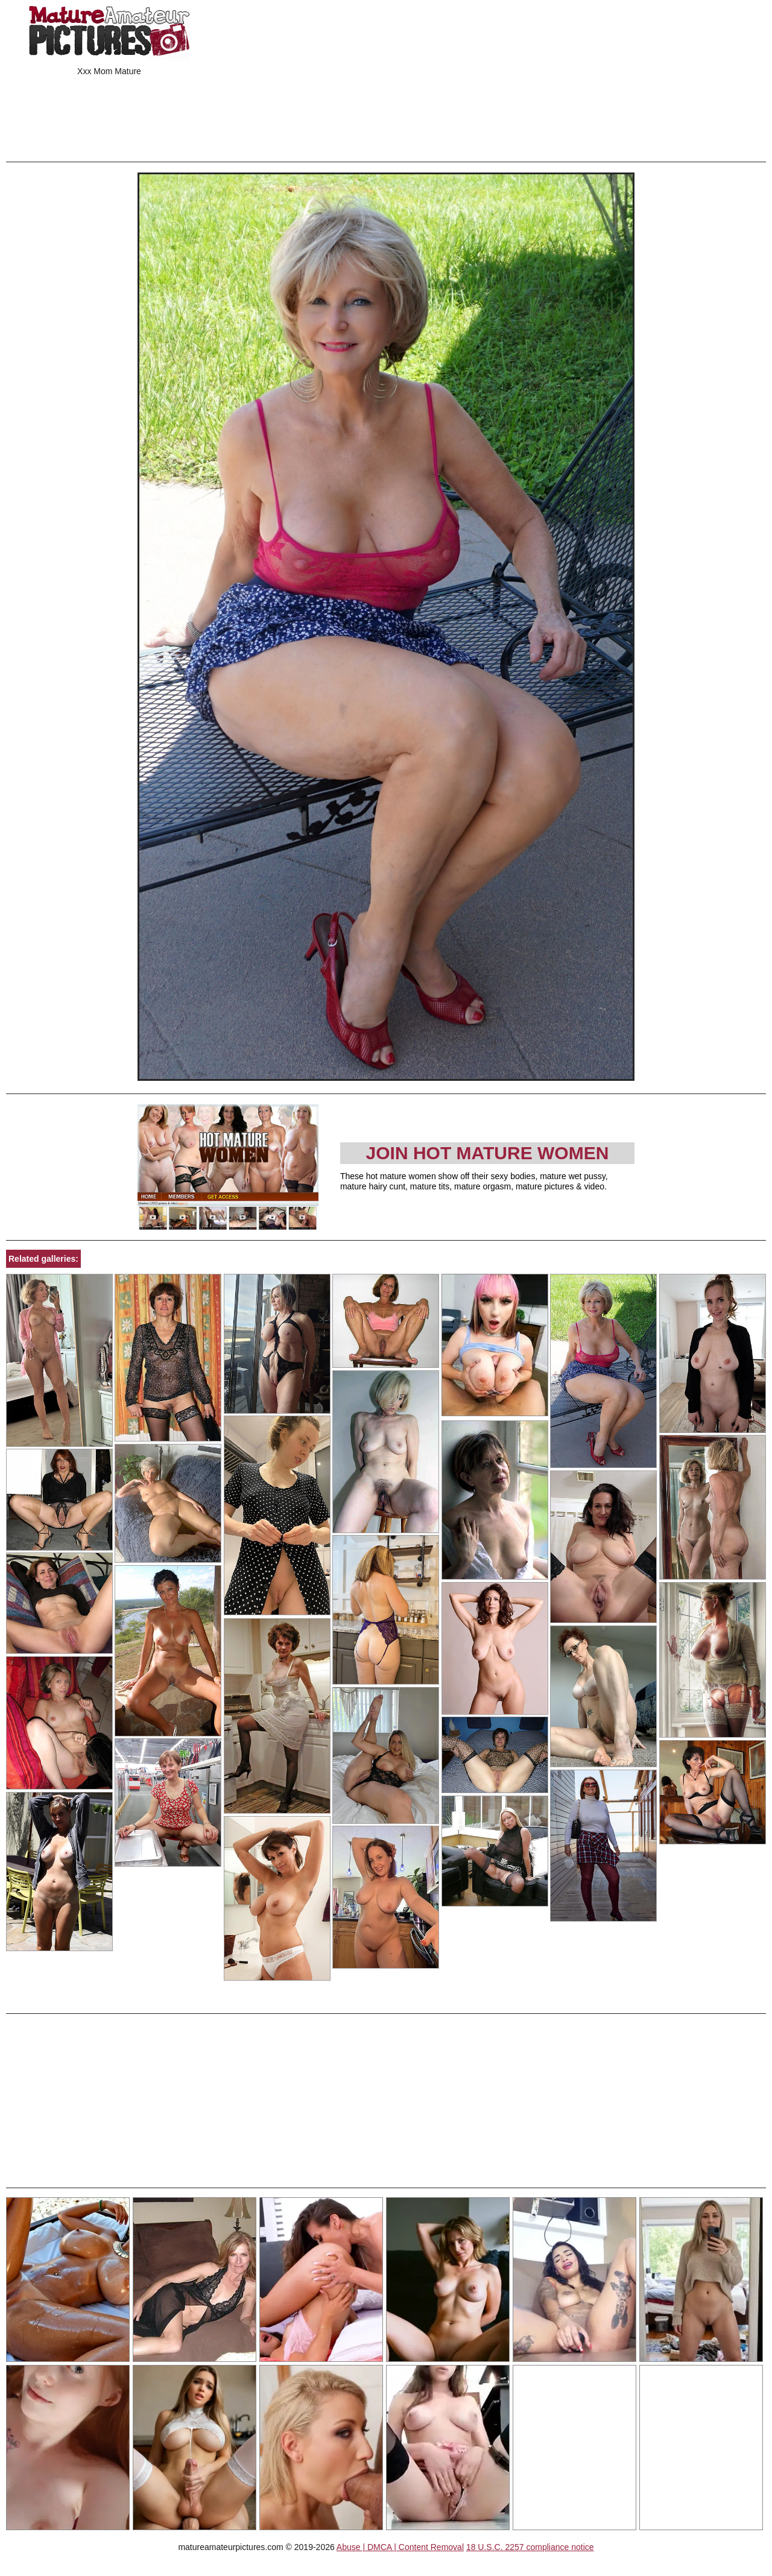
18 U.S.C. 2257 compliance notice (530, 2547)
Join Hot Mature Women (487, 1153)
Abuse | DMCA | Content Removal (400, 2547)
